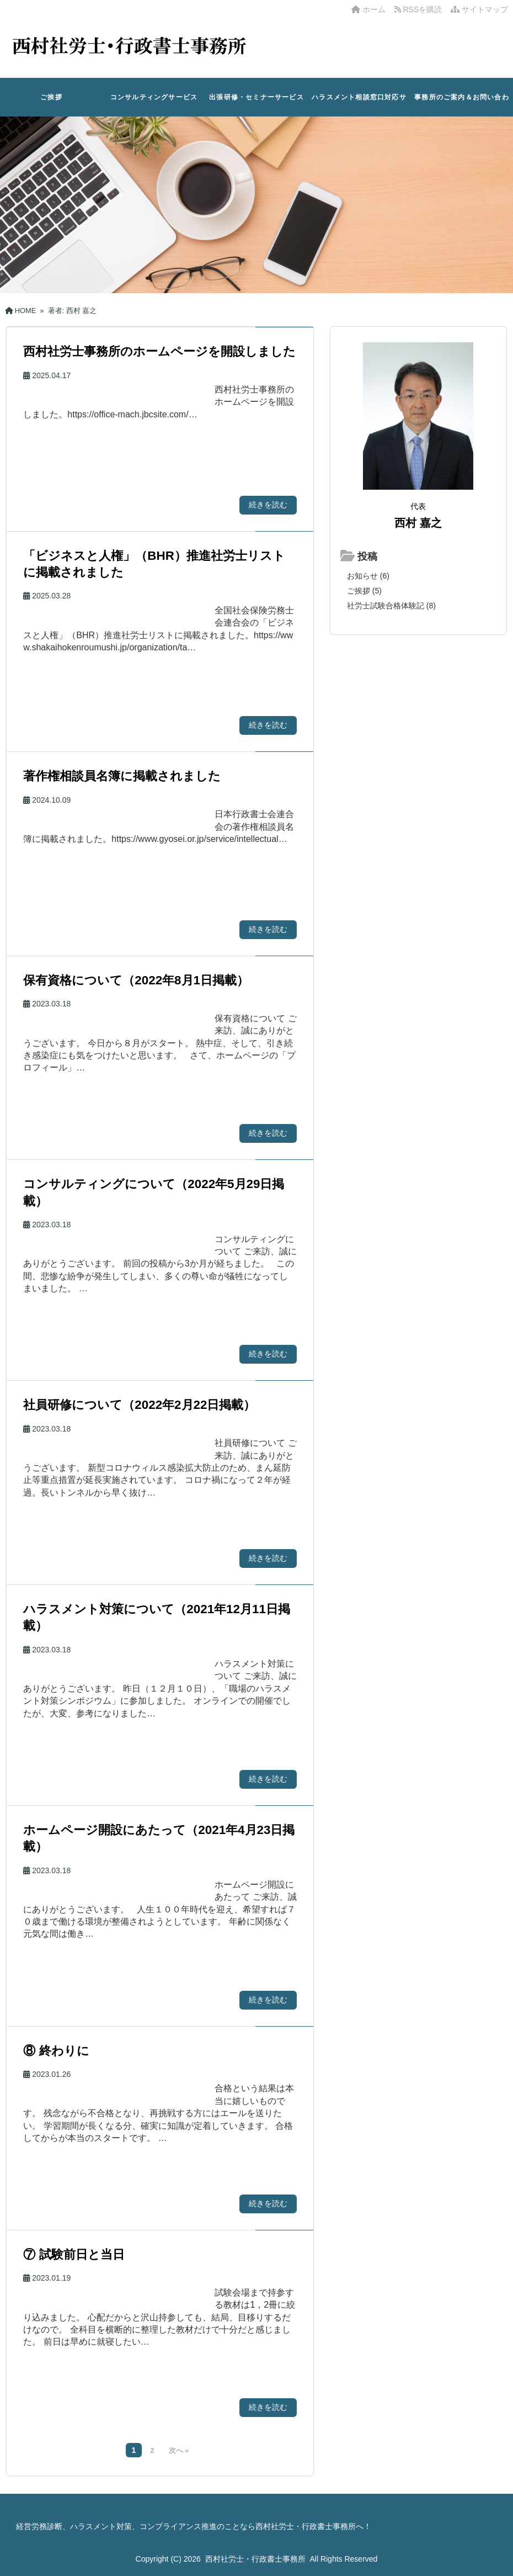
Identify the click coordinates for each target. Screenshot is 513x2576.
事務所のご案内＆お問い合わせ (461, 104)
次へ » (179, 2451)
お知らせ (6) (368, 575)
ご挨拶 (51, 97)
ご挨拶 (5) (364, 590)
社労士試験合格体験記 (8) (391, 605)
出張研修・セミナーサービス (256, 97)
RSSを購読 (420, 9)
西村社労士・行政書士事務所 (255, 2558)
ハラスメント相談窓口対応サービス (359, 104)
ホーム (368, 9)
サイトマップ (479, 9)
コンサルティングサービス (153, 97)
